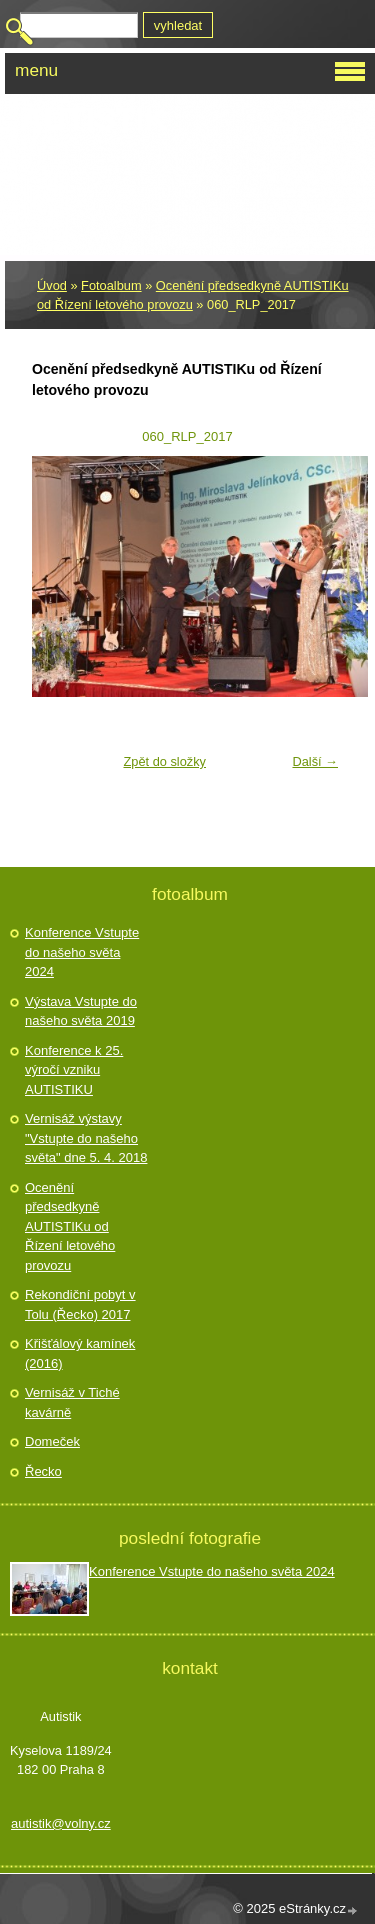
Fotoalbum (111, 285)
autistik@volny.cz (61, 1823)
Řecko (43, 1471)
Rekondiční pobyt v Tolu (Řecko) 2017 (80, 1304)
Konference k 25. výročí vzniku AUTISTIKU (74, 1070)
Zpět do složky (164, 761)
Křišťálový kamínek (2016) (80, 1353)
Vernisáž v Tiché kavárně (72, 1402)
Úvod (52, 285)
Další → (315, 761)
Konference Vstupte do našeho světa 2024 (82, 952)
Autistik (94, 119)
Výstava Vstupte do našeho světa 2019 (81, 1011)
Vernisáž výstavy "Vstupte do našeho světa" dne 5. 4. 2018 (86, 1138)
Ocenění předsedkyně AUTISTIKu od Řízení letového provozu (70, 1226)
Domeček (52, 1441)
